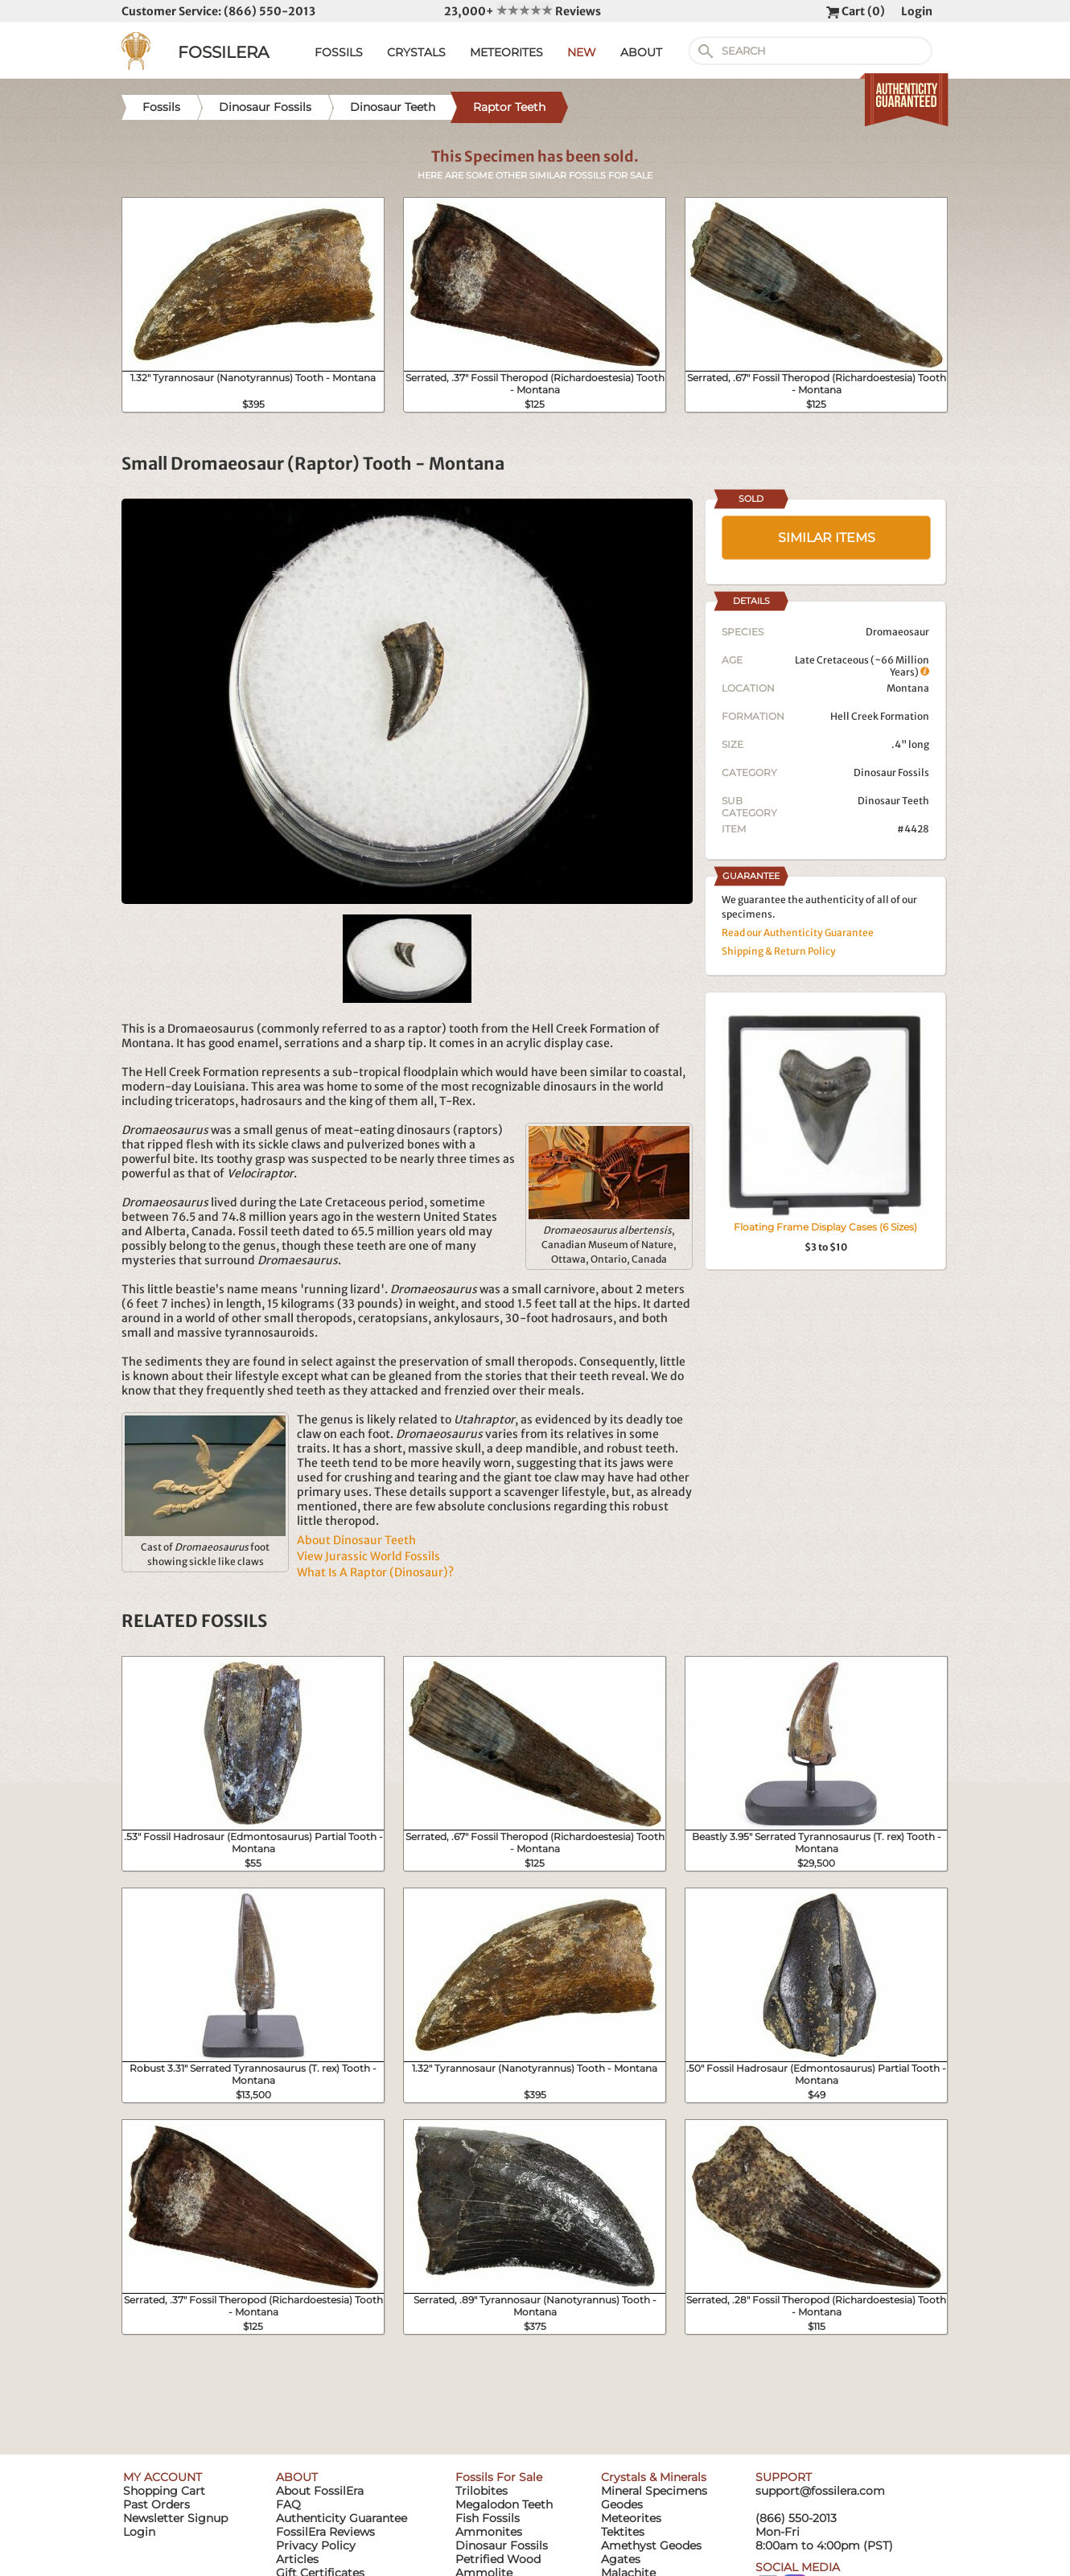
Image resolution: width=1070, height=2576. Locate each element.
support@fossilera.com (820, 2491)
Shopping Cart (164, 2491)
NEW (581, 52)
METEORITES (506, 52)
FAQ (288, 2504)
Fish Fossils (487, 2518)
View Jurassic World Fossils (368, 1556)
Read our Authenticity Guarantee (798, 932)
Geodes (622, 2504)
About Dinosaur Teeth (356, 1540)
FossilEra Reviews (325, 2532)
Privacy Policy (316, 2545)
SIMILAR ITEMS (826, 537)
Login (916, 11)
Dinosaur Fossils (891, 772)
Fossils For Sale (498, 2477)
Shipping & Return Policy (779, 951)
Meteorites (631, 2518)
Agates (620, 2559)
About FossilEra (320, 2491)
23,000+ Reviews (522, 11)
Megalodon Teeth (504, 2504)
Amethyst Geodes (651, 2545)
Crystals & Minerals (653, 2477)
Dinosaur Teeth (893, 801)
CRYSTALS (416, 52)
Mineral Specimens (654, 2491)
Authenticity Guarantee (341, 2518)
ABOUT (641, 52)
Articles (297, 2559)
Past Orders (156, 2504)
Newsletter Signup (175, 2518)
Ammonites (488, 2532)
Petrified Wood (498, 2559)
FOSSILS (339, 52)
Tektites (622, 2532)
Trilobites (481, 2491)
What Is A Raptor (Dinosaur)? (375, 1572)
